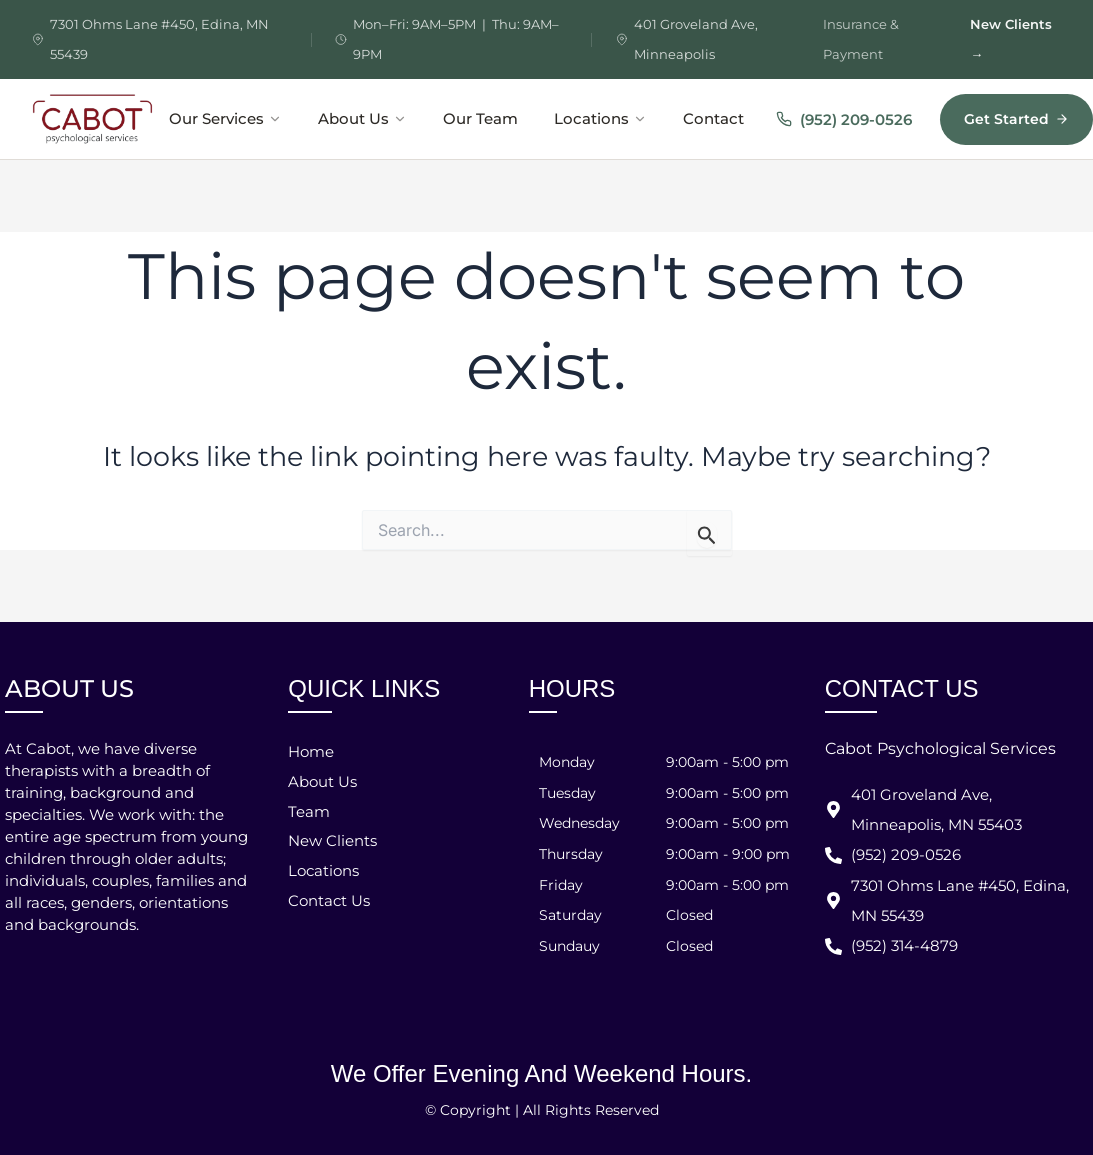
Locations (600, 119)
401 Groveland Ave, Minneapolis (696, 39)
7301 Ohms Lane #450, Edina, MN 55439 (159, 39)
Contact (713, 119)
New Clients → (1011, 39)
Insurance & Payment (861, 39)
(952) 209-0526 (844, 119)
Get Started (1016, 119)
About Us (362, 119)
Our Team (480, 119)
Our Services (225, 119)
